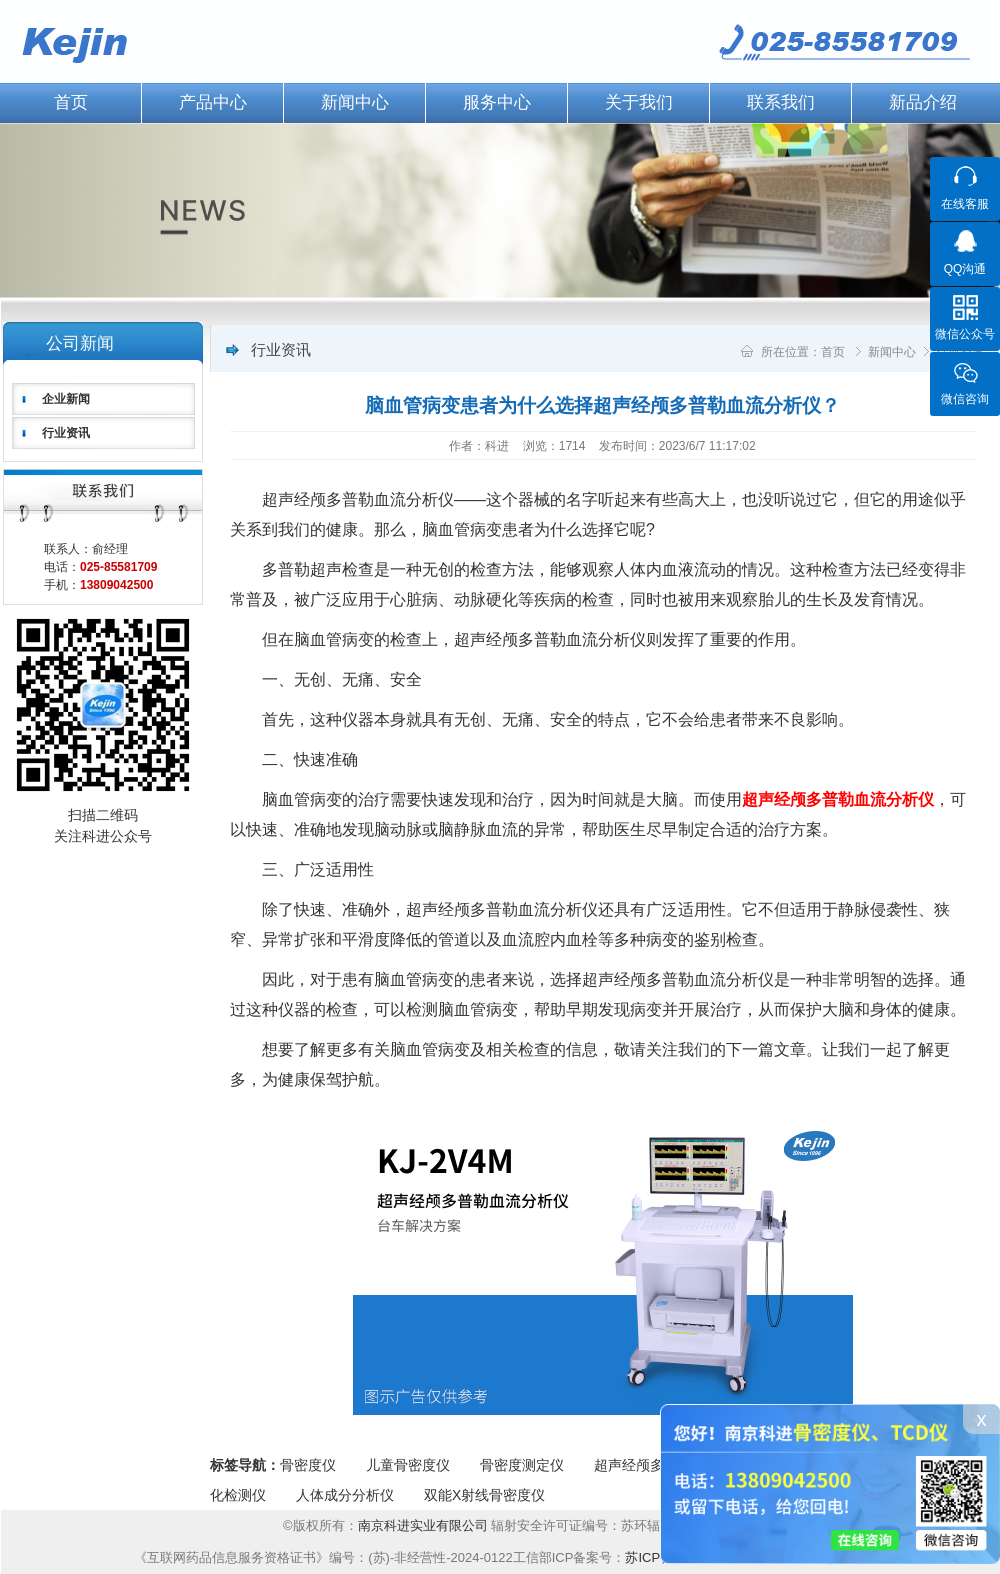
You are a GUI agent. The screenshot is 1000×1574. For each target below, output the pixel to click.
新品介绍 (923, 102)
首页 (833, 352)
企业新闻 (66, 399)
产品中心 (213, 102)
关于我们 (639, 102)
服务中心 (497, 102)
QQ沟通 (965, 269)
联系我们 (781, 102)
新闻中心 (355, 102)
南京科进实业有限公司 (425, 1525)
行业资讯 (66, 433)
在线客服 (965, 204)
